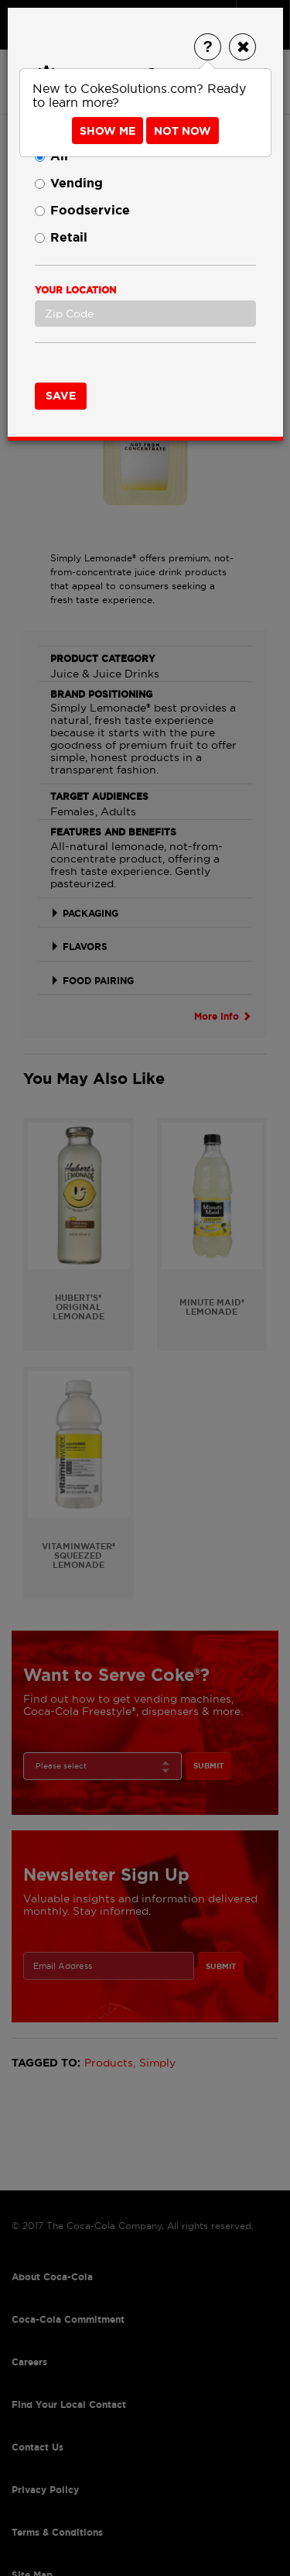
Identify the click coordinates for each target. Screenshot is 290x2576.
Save (61, 396)
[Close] (242, 46)
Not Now (182, 131)
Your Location (75, 290)
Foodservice (82, 210)
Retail (61, 237)
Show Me (107, 131)
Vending (69, 183)
